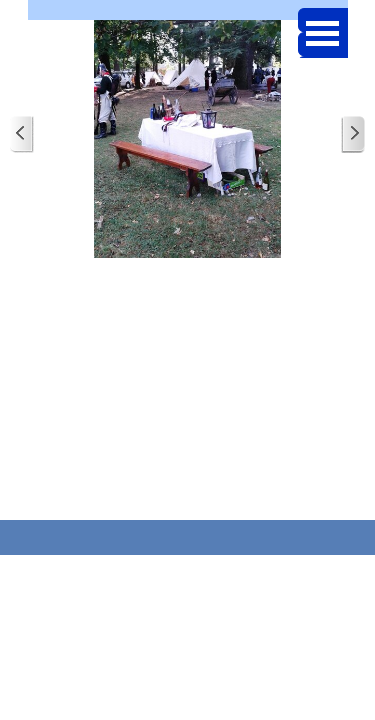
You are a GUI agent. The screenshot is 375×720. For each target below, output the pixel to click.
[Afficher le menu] (323, 33)
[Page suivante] (353, 134)
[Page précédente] (22, 134)
